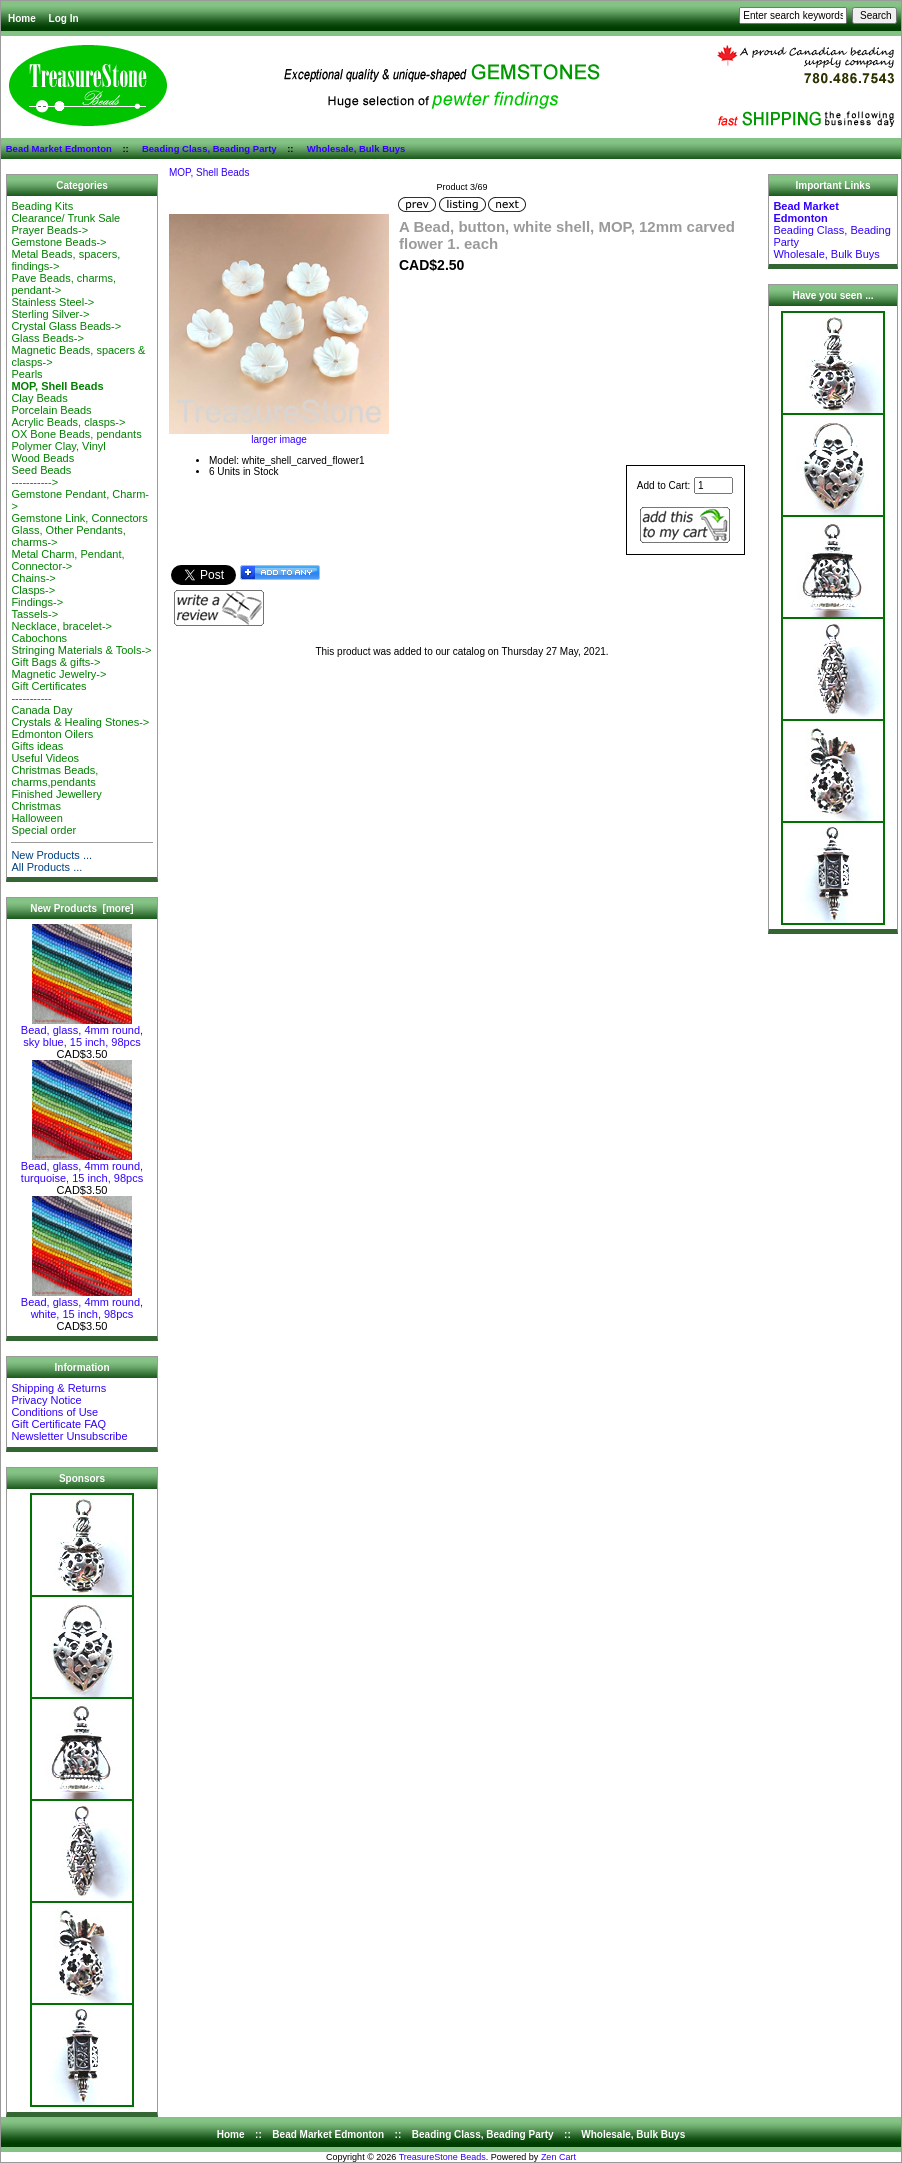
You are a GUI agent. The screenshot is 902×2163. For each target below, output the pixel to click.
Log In (64, 18)
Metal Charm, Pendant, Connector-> (67, 560)
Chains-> (33, 578)
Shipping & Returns (58, 1388)
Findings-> (37, 602)
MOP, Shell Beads (209, 172)
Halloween (36, 818)
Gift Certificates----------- (48, 692)
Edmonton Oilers (52, 734)
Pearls (26, 374)
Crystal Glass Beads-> (66, 326)
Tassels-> (34, 614)
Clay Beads (39, 398)
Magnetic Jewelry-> (58, 674)
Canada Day (41, 710)
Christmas (36, 806)
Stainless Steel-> (52, 302)
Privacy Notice (46, 1400)
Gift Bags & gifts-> (55, 662)
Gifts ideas (37, 746)
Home (22, 18)
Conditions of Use (54, 1412)
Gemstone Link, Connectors (79, 518)
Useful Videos (45, 758)
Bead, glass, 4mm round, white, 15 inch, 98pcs (82, 1303)
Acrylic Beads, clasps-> (68, 422)
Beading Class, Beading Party (209, 148)
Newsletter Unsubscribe (69, 1436)
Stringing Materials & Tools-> (81, 650)
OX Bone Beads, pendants (76, 434)
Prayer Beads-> (49, 230)
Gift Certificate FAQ (58, 1424)
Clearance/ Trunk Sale (65, 218)
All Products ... (46, 867)
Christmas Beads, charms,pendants (54, 776)
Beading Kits (42, 206)
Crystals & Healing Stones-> (80, 722)
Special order (43, 830)
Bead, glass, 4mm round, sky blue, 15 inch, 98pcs (82, 1031)
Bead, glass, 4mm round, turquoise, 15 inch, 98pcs (82, 1167)
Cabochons (39, 638)
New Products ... (51, 855)
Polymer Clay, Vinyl (58, 446)
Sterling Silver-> (50, 314)
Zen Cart (558, 2157)
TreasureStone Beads (442, 2157)
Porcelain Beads (51, 410)
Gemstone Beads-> (58, 242)
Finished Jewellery (56, 794)
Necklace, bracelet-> (61, 626)
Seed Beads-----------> (41, 476)
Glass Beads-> (47, 338)
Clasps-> (33, 590)
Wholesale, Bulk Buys (356, 148)
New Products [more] (81, 908)
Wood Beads (42, 458)
